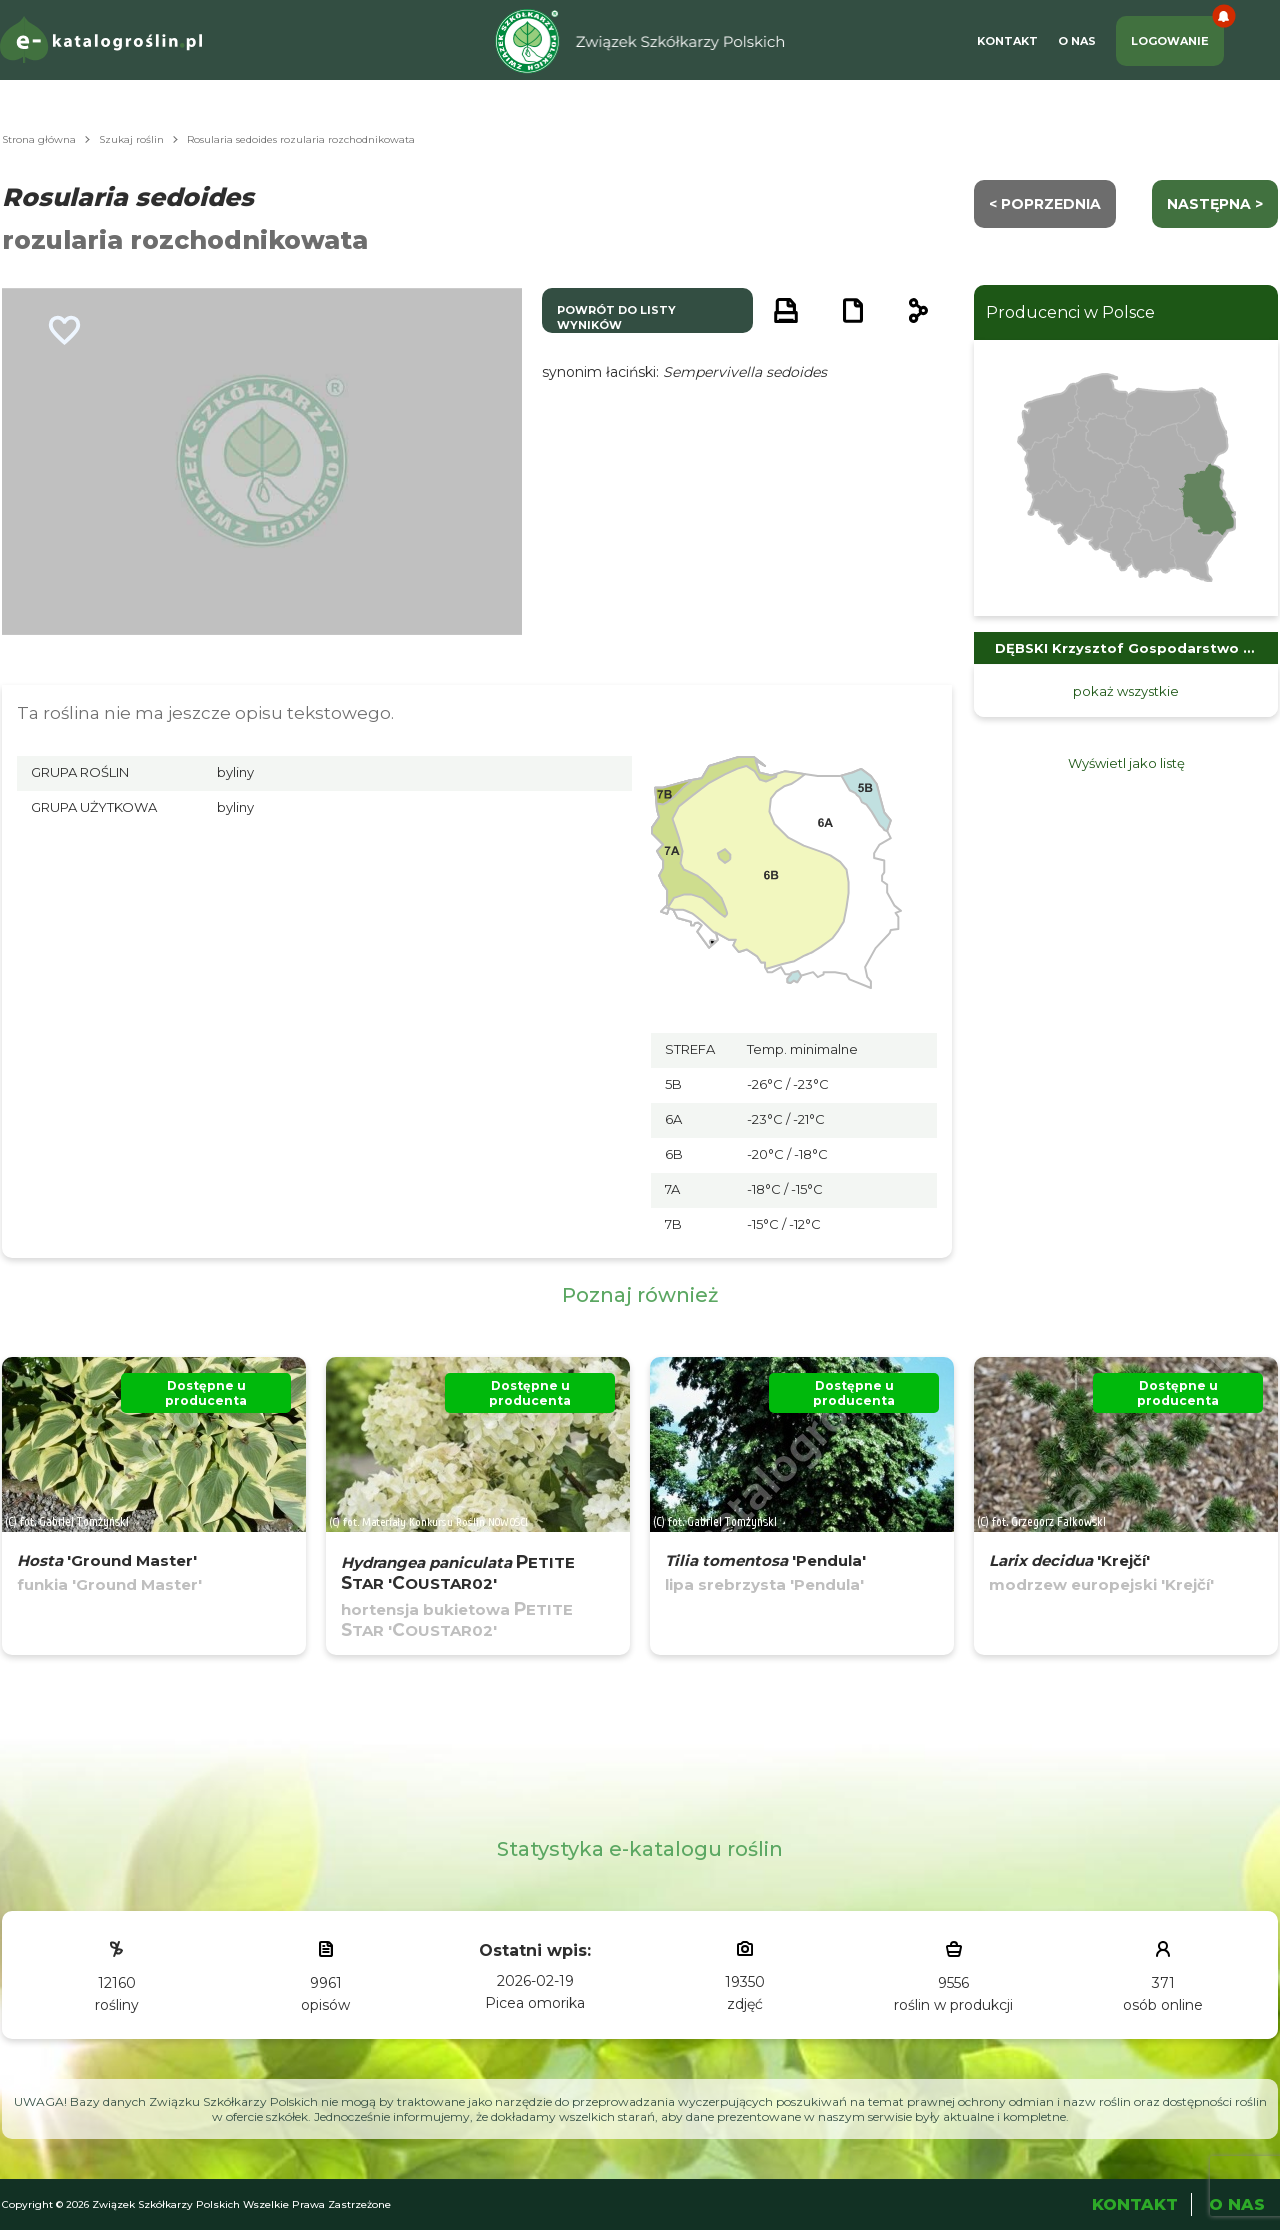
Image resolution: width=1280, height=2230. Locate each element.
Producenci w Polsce (1070, 312)
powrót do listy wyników (616, 317)
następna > (1215, 204)
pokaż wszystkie (1126, 691)
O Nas (1077, 41)
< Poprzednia (1045, 204)
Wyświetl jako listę (1126, 763)
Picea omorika (535, 2003)
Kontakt (1007, 41)
